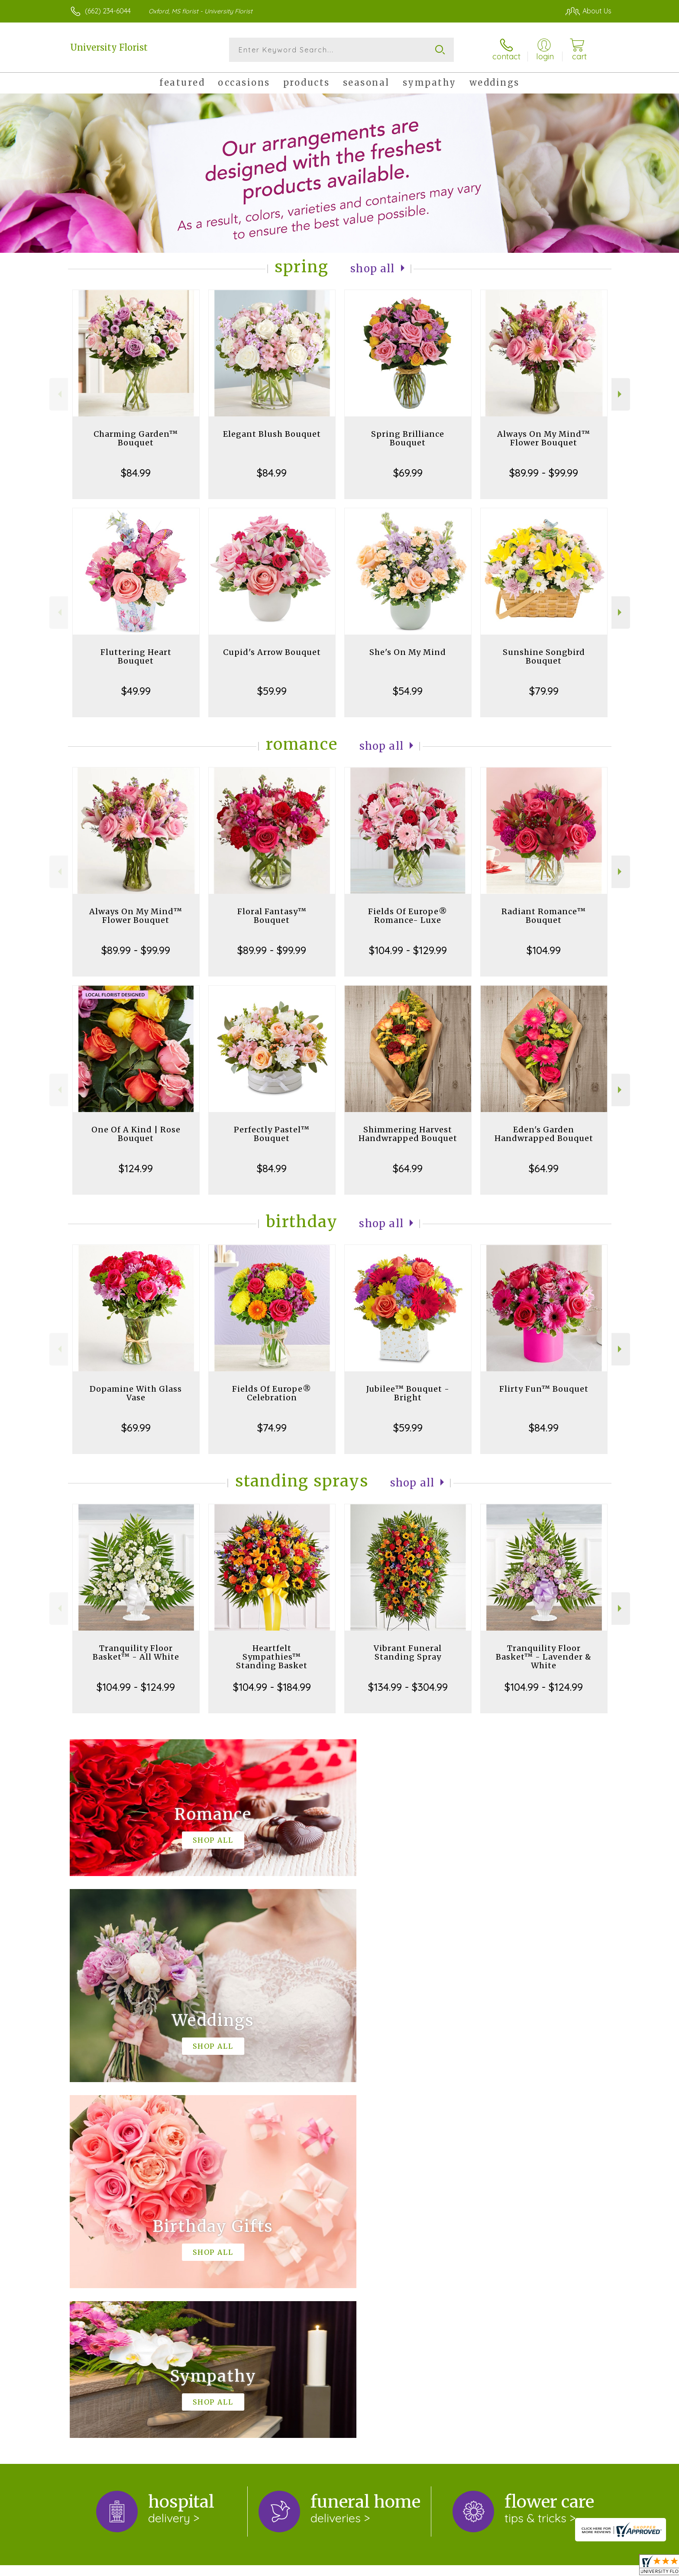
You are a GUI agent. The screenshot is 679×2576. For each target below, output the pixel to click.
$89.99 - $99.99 (543, 472)
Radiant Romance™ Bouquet (543, 915)
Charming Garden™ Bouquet (136, 438)
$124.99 (136, 1168)
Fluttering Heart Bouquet (135, 656)
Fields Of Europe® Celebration (271, 1393)
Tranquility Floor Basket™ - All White (136, 1652)
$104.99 (544, 950)
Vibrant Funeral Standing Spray (408, 1652)
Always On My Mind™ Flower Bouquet (543, 438)
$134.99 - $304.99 (408, 1686)
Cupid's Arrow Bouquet (272, 652)
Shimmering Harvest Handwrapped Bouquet (408, 1134)
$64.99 (408, 1168)
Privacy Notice (465, 2567)
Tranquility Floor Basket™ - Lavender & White (544, 1656)
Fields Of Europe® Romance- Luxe (407, 915)
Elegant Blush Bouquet (272, 434)
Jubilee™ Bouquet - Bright (407, 1393)
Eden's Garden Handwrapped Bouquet (544, 1134)
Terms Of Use (412, 2567)
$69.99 (408, 472)
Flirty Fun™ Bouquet (543, 1389)
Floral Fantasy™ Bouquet (272, 915)
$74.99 (272, 1427)
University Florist (109, 47)
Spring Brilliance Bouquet (407, 438)
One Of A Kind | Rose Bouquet (136, 1134)
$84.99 (136, 472)
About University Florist (111, 2226)
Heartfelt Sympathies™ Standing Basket (271, 1656)
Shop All (372, 268)
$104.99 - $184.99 (272, 1686)
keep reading (265, 2244)
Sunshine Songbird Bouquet (544, 656)
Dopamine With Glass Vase (136, 1393)
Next (620, 394)
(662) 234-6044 (108, 10)
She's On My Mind (407, 652)
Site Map (587, 2567)
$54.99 (408, 690)
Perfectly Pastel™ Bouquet (272, 1134)
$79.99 (544, 690)
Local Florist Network (530, 2567)
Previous (58, 394)
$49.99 (136, 690)
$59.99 (272, 690)
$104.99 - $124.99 (136, 1686)
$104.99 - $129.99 (408, 950)
